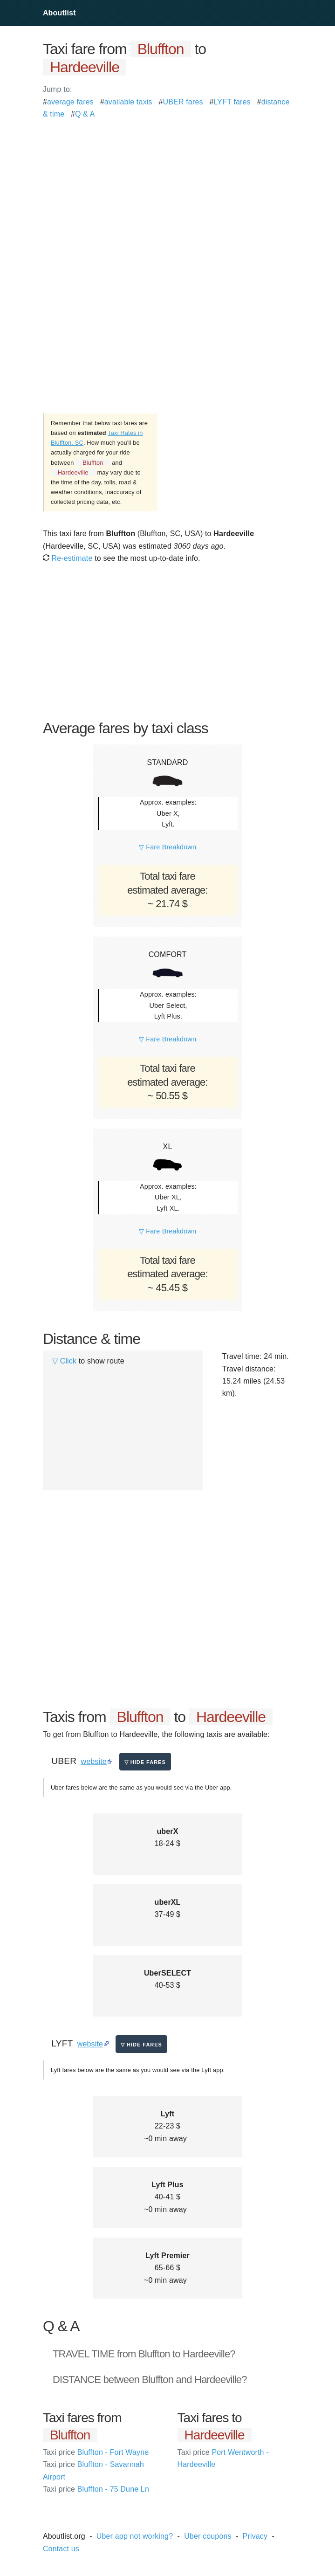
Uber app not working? (134, 2536)
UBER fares (183, 102)
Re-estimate (68, 558)
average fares (70, 102)
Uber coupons (208, 2536)
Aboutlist (59, 13)
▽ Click (64, 1361)
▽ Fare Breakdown (167, 847)
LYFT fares (232, 102)
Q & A (85, 114)
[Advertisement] (167, 185)
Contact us (61, 2549)
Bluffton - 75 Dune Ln (96, 2489)
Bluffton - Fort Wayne (96, 2452)
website (94, 1761)
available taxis (128, 102)
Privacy (255, 2536)
